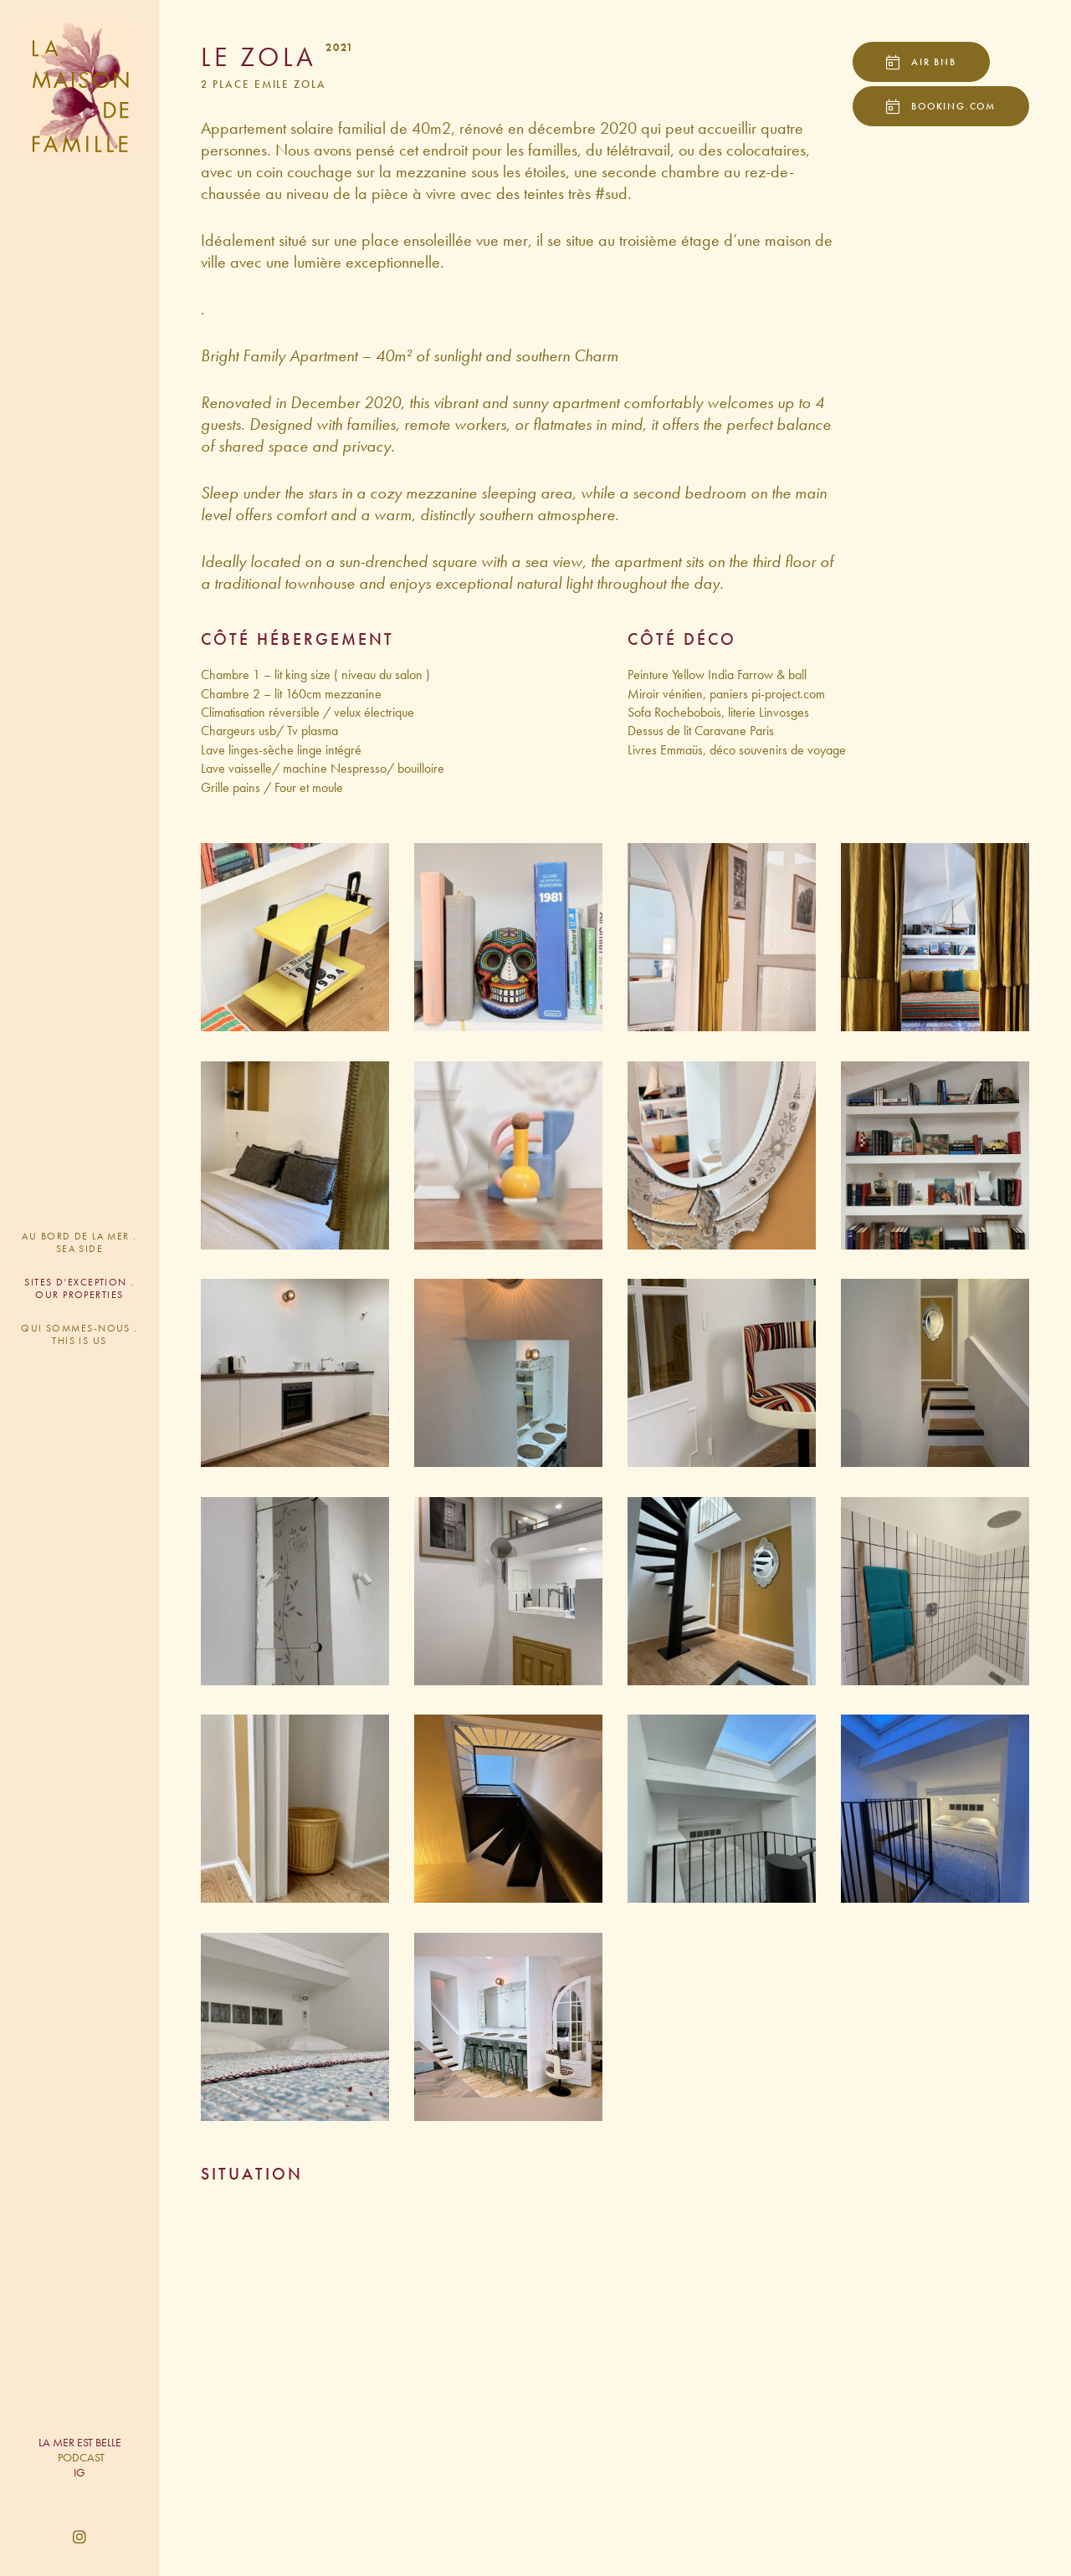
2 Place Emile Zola (263, 84)
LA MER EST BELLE (79, 2442)
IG (79, 2472)
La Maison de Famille (79, 88)
